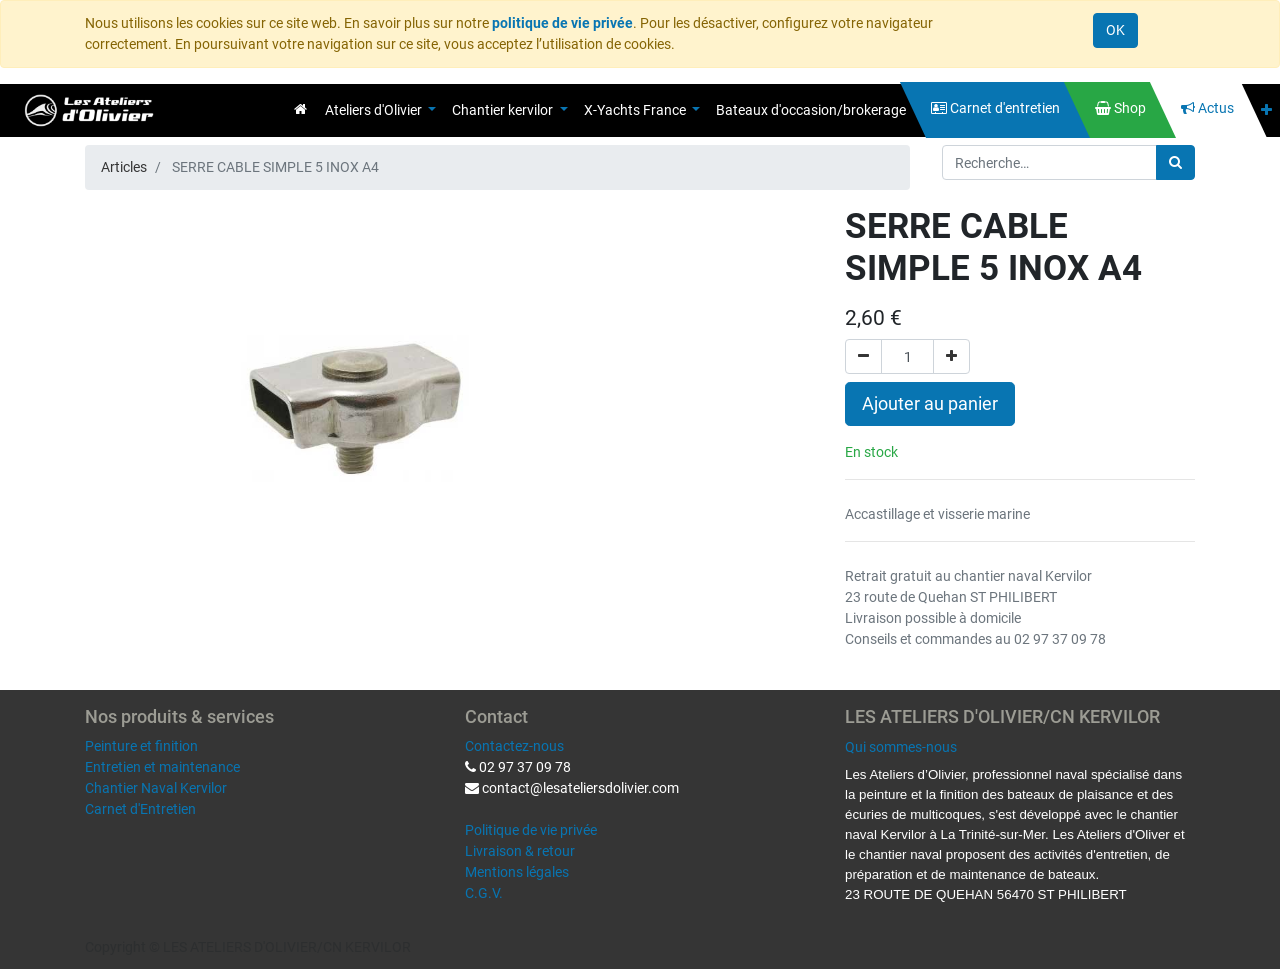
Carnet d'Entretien (140, 809)
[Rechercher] (1175, 162)
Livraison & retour (520, 851)
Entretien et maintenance (162, 767)
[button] (1266, 110)
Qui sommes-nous (901, 747)
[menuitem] (300, 109)
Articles (124, 167)
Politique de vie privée (531, 830)
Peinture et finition (141, 746)
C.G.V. (484, 893)
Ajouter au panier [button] (930, 404)
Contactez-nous (514, 746)
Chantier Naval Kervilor (156, 788)
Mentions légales (517, 872)
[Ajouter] (951, 356)
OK (1115, 30)
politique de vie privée (562, 23)
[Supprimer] (863, 356)
